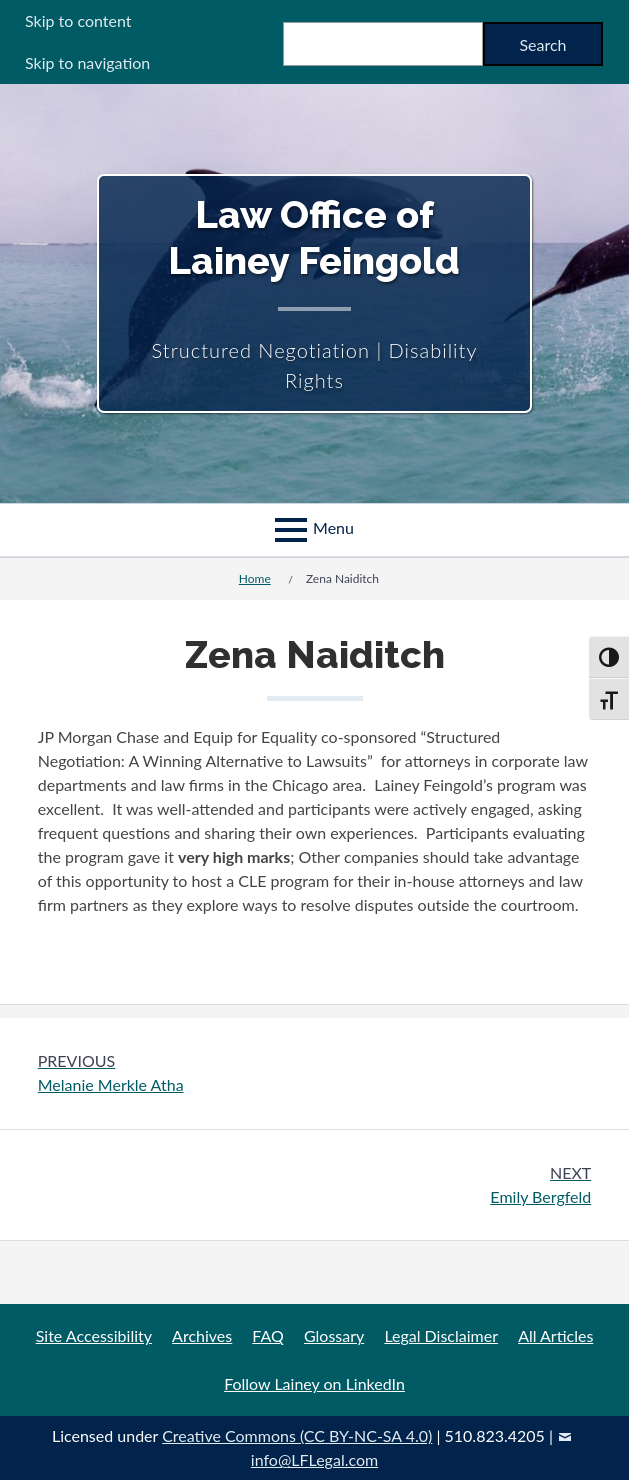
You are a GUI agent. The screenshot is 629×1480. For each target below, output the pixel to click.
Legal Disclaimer (441, 1335)
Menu (333, 527)
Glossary (334, 1335)
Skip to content (78, 20)
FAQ (267, 1335)
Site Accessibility (94, 1335)
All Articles (555, 1335)
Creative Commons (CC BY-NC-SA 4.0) (297, 1435)
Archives (202, 1335)
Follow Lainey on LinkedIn (314, 1383)
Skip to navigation (87, 62)
